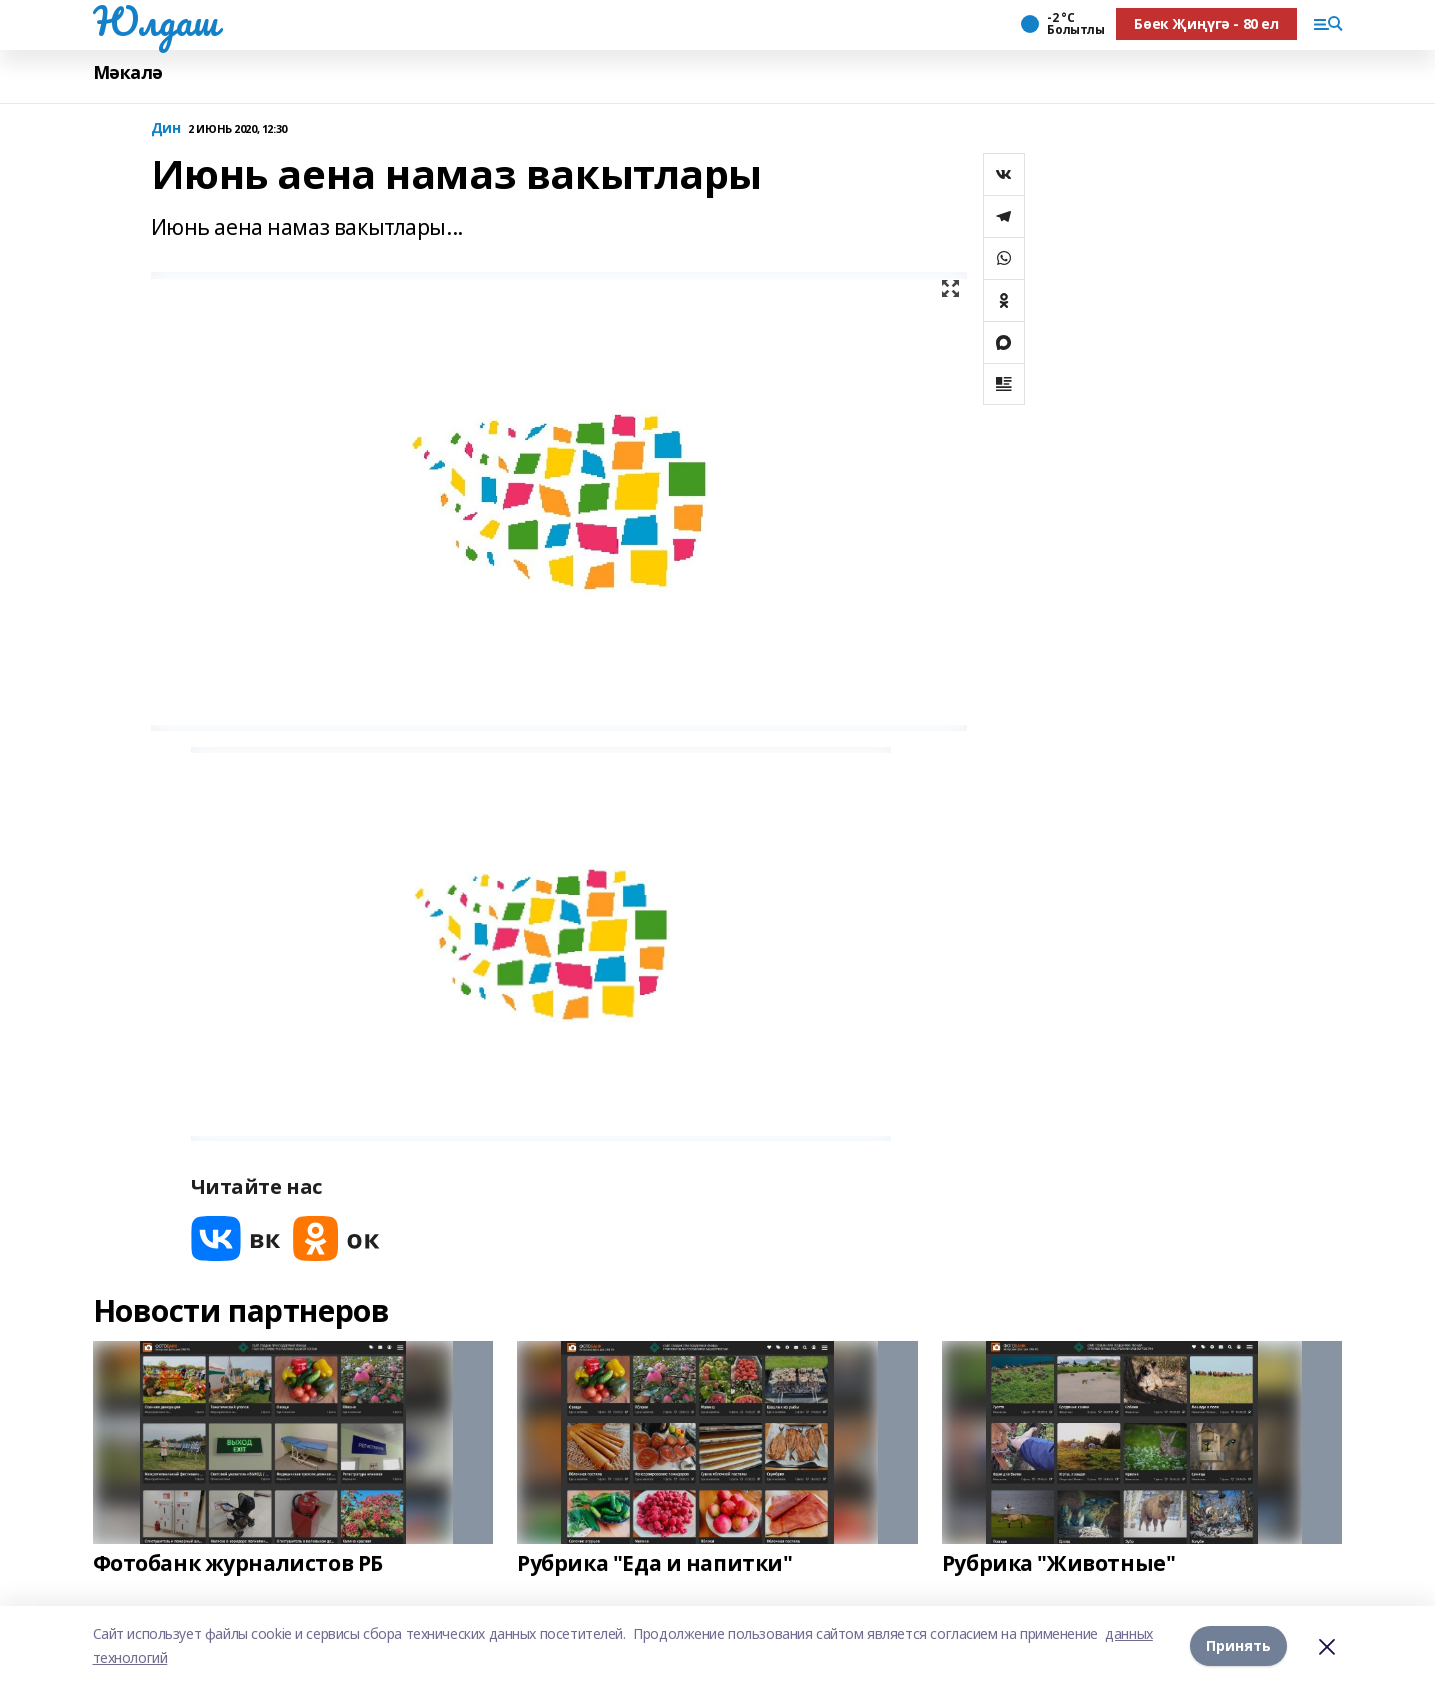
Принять (1238, 1645)
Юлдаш (155, 21)
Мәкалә (128, 72)
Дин (166, 128)
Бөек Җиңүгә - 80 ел (1206, 23)
